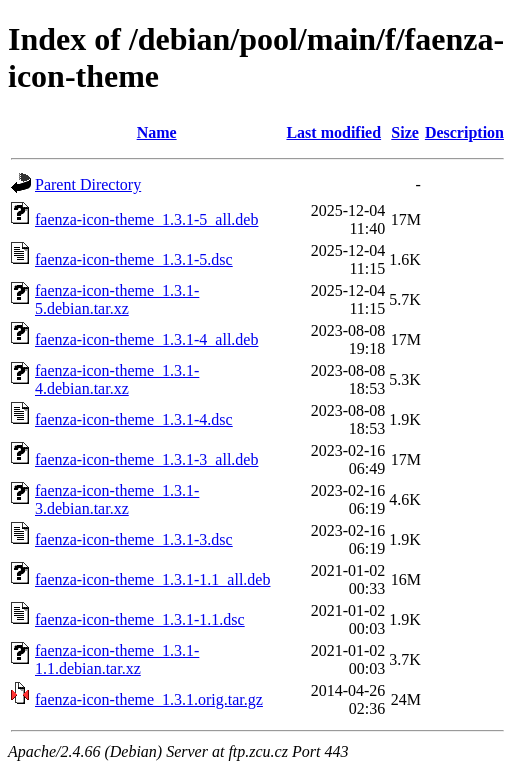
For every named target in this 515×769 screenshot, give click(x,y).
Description (464, 132)
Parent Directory (88, 184)
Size (405, 132)
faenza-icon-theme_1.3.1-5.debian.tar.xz (117, 299)
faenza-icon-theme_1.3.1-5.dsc (134, 259)
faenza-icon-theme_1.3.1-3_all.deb (146, 459)
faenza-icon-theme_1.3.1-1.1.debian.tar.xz (117, 659)
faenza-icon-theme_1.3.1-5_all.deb (146, 219)
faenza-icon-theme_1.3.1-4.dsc (134, 419)
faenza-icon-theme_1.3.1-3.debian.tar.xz (117, 499)
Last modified (333, 132)
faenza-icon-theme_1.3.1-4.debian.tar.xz (117, 379)
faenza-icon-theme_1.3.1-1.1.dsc (140, 619)
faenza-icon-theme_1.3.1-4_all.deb (146, 339)
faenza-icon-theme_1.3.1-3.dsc (134, 539)
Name (157, 132)
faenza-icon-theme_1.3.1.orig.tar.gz (149, 699)
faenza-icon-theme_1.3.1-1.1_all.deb (152, 579)
